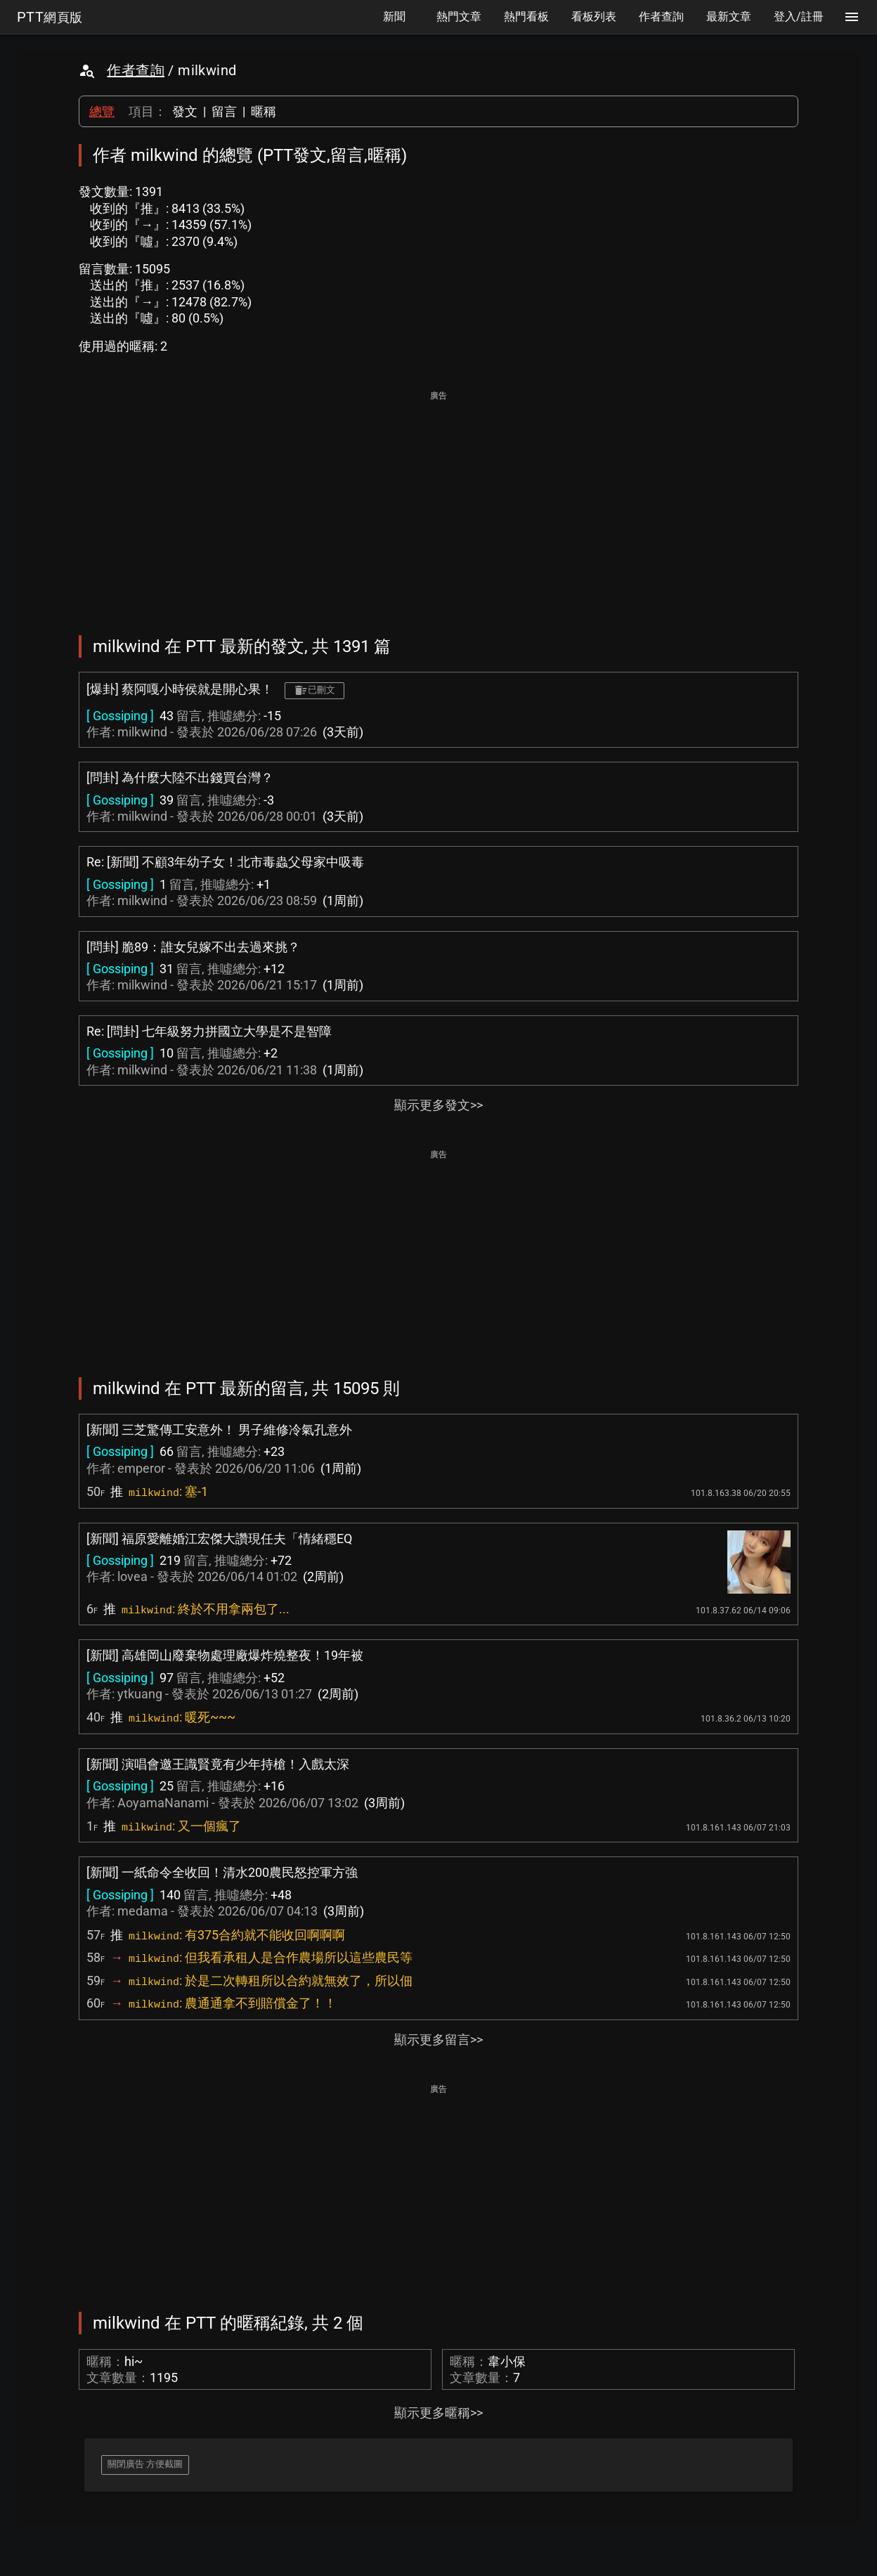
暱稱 (263, 111)
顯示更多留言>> (438, 2039)
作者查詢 (135, 70)
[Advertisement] (438, 503)
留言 (224, 111)
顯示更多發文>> (438, 1105)
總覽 (102, 111)
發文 (184, 111)
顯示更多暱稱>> (438, 2412)
